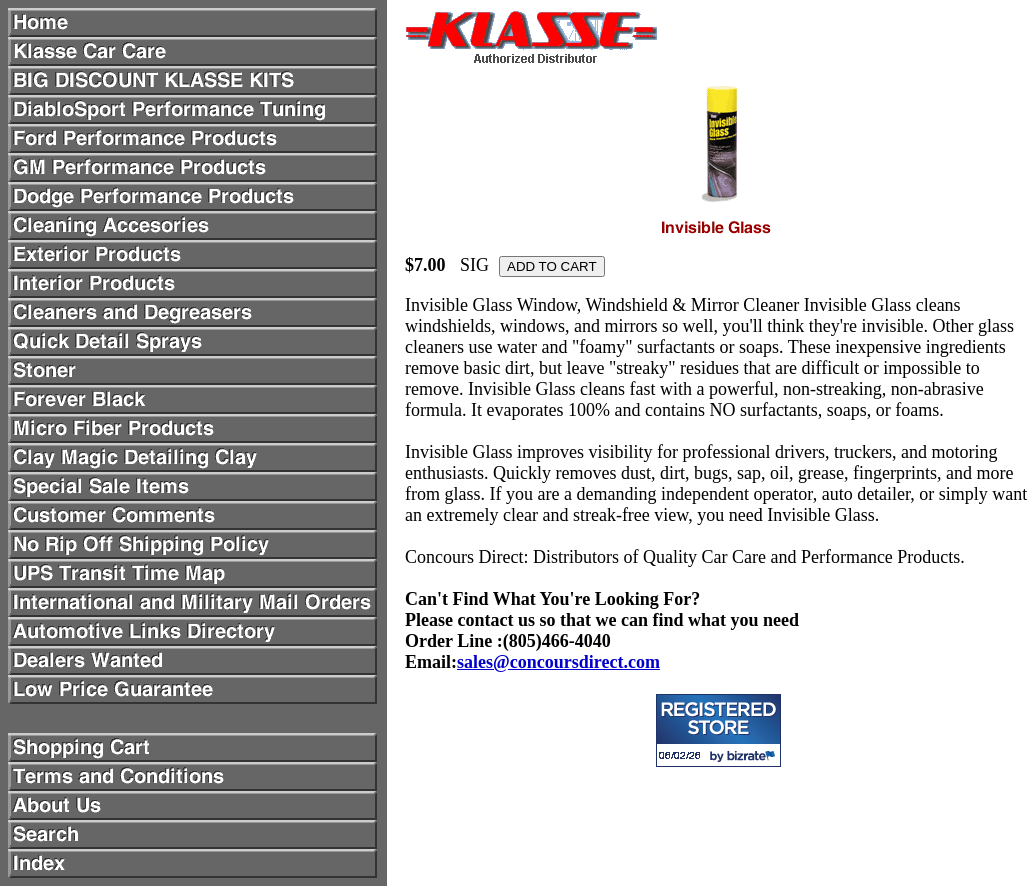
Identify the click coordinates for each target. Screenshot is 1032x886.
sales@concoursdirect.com (558, 662)
